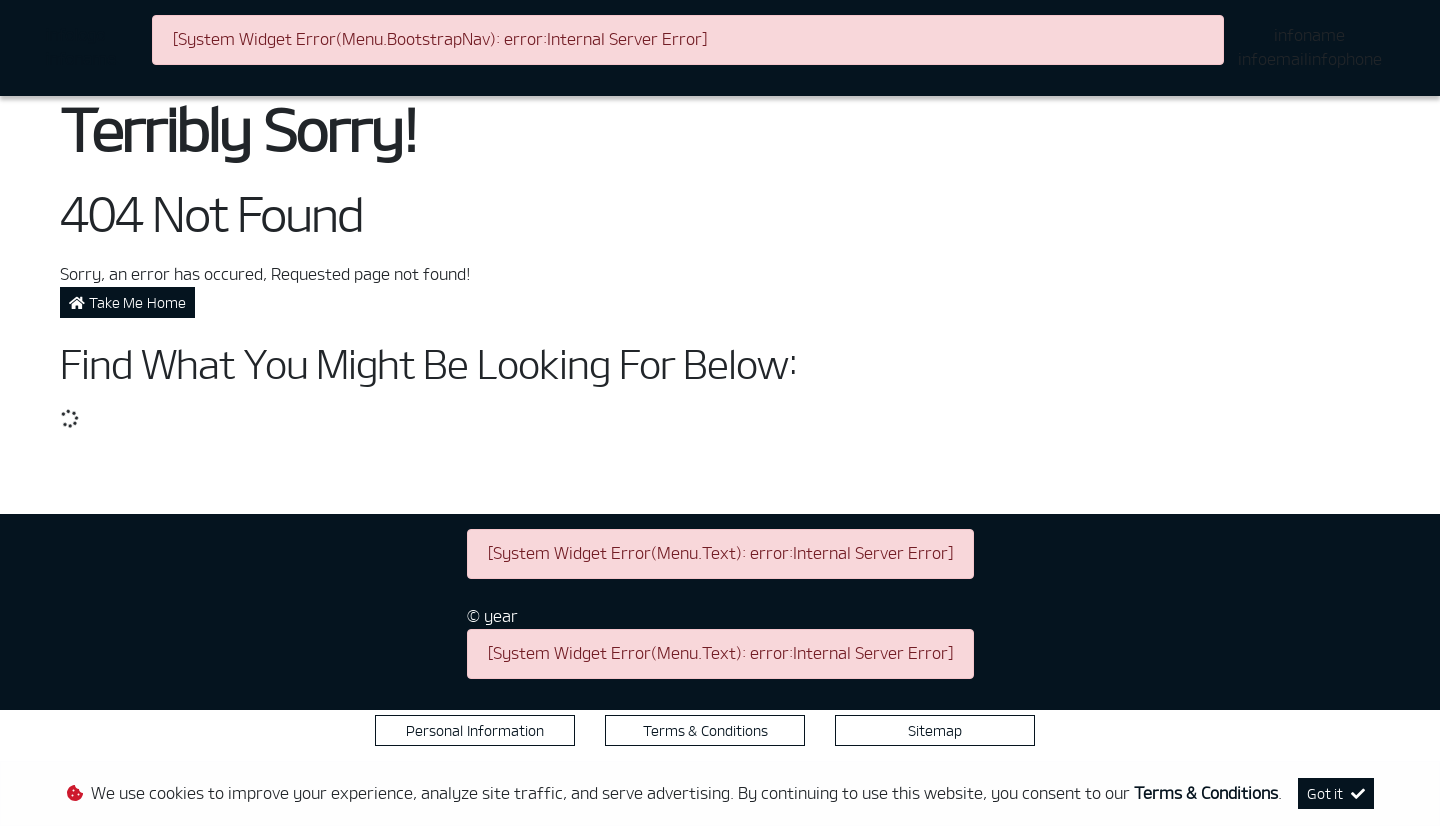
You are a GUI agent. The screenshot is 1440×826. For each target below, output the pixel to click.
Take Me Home (127, 302)
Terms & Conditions (705, 730)
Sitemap (935, 730)
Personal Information (475, 730)
